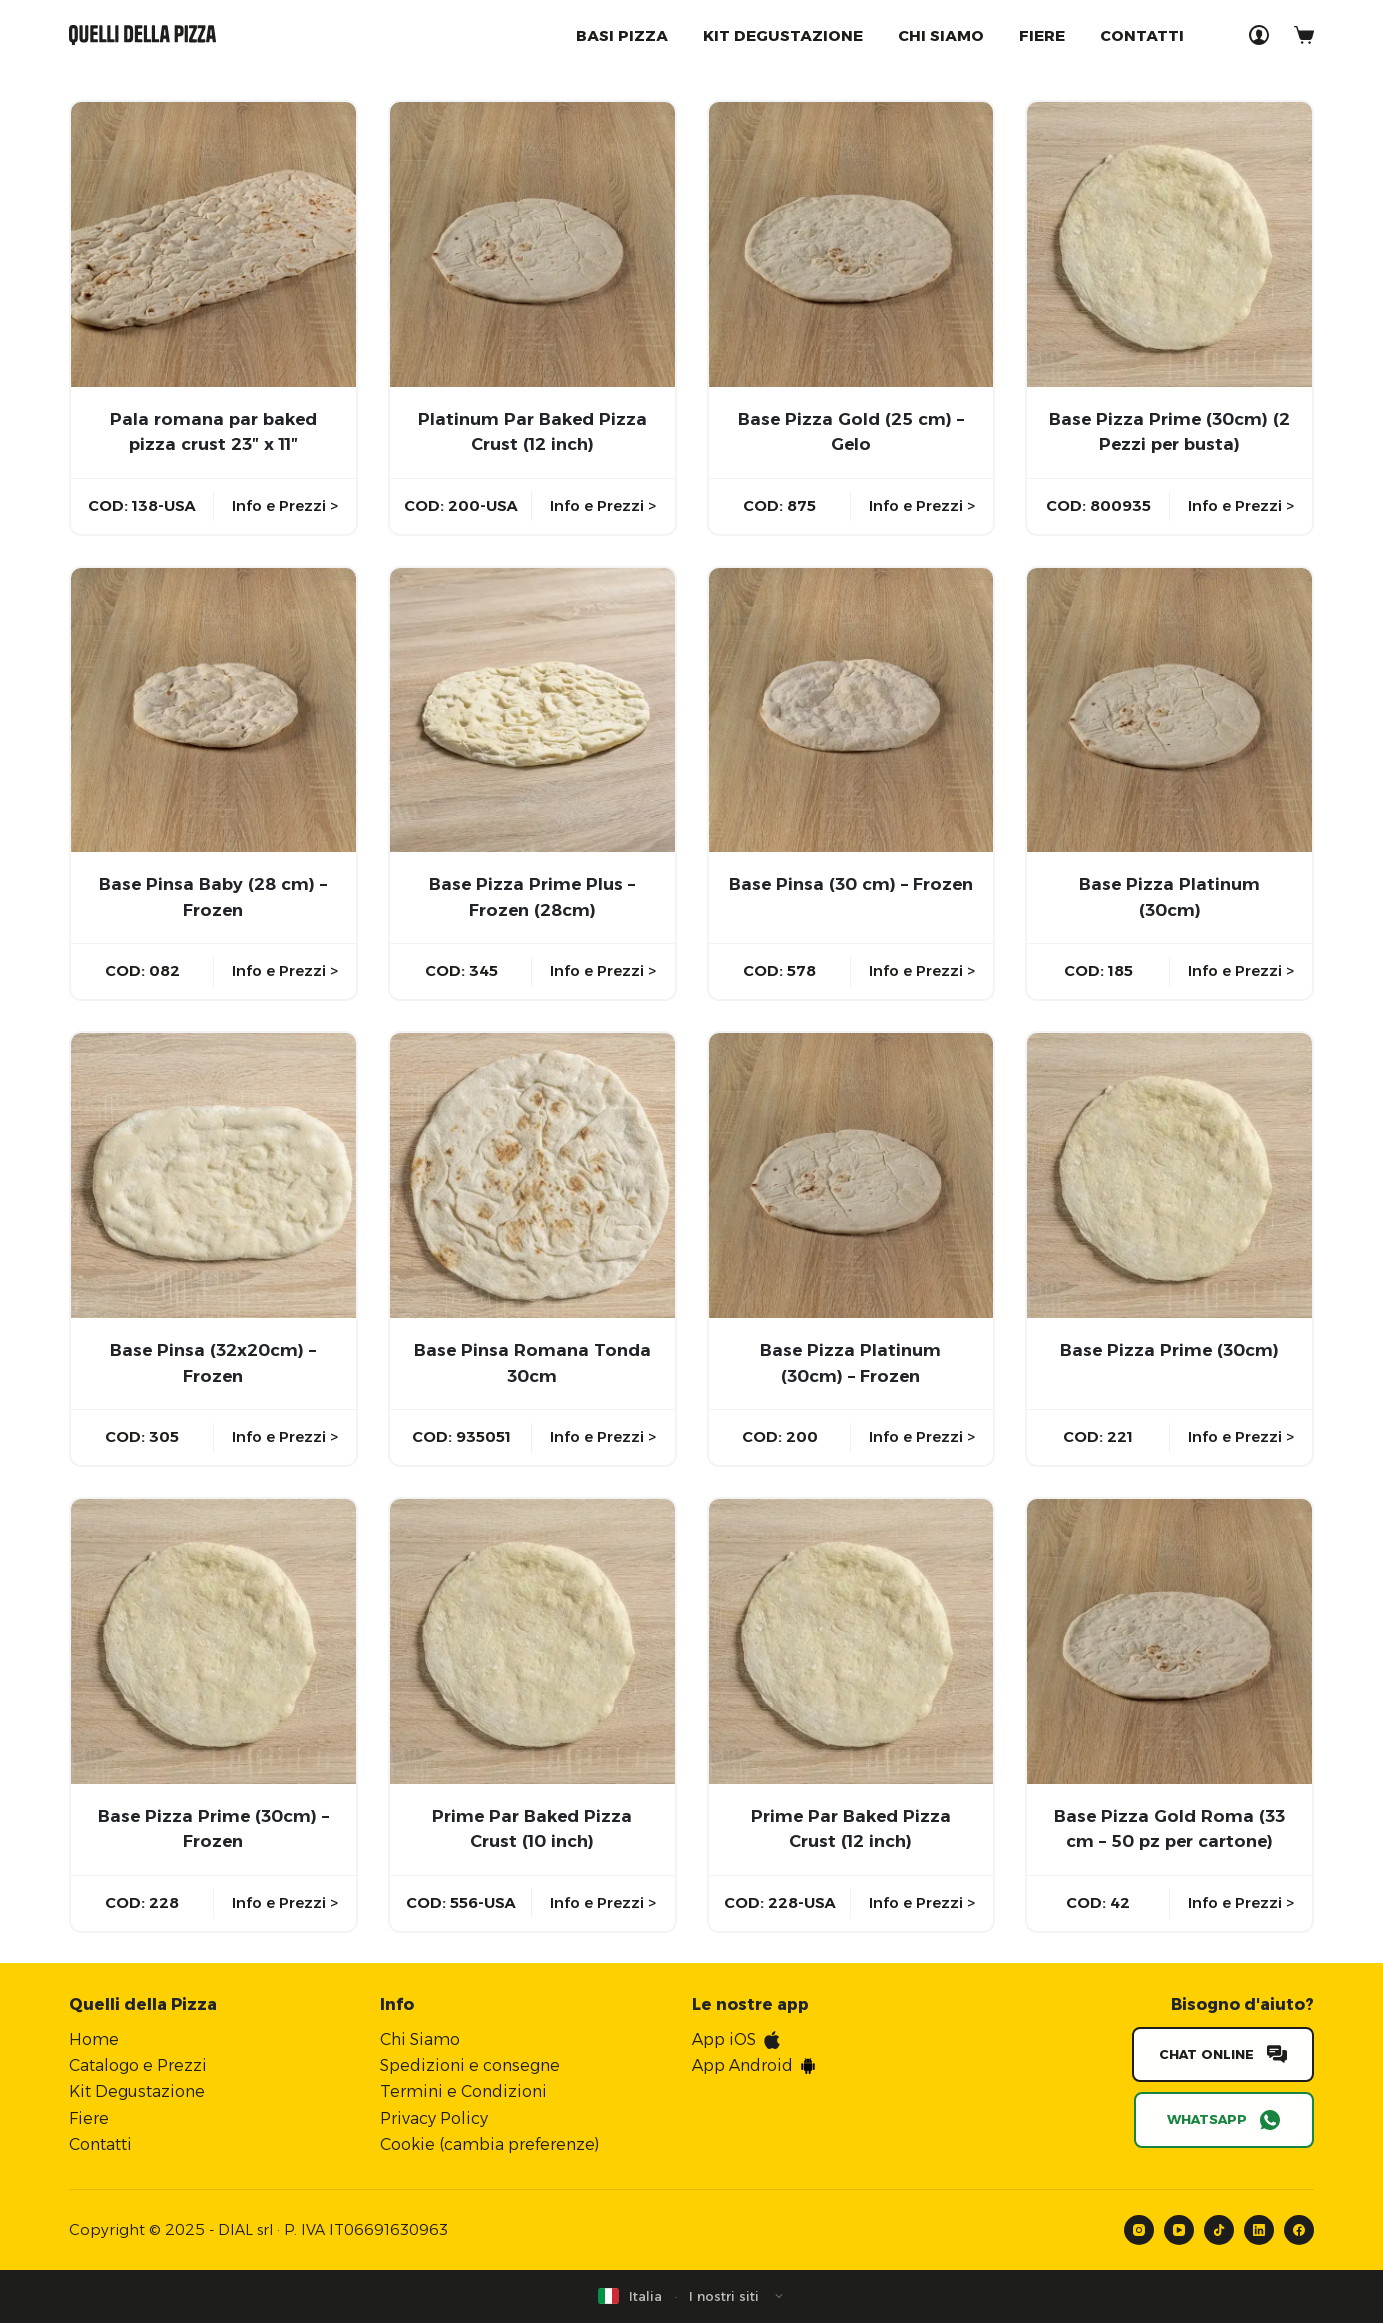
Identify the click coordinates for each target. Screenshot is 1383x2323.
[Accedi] (1259, 35)
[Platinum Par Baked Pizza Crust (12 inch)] (532, 244)
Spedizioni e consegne (470, 2065)
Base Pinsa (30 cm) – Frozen (851, 884)
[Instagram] (1139, 2230)
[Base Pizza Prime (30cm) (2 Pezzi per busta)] (1169, 244)
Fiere (1042, 35)
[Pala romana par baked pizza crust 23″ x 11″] (213, 244)
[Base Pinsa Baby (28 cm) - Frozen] (213, 710)
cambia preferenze (519, 2144)
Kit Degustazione (137, 2091)
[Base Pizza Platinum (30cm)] (1169, 710)
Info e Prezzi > (285, 505)
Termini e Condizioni (463, 2091)
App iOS (724, 2039)
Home (94, 2039)
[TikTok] (1219, 2230)
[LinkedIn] (1259, 2230)
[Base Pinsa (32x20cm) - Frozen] (213, 1175)
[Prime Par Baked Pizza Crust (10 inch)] (532, 1641)
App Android (742, 2065)
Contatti (1142, 35)
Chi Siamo (941, 35)
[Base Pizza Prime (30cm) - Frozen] (213, 1641)
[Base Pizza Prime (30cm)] (1169, 1175)
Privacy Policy (434, 2118)
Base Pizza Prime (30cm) (1169, 1350)
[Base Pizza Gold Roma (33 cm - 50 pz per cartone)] (1169, 1641)
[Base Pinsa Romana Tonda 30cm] (532, 1175)
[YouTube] (1179, 2230)
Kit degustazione (783, 35)
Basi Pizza (622, 35)
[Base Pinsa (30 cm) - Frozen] (851, 710)
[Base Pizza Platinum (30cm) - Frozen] (851, 1175)
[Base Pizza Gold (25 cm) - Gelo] (851, 244)
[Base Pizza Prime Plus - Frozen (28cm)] (532, 710)
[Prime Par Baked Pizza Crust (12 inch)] (851, 1641)
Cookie (407, 2144)
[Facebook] (1299, 2230)
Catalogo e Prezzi (138, 2065)
